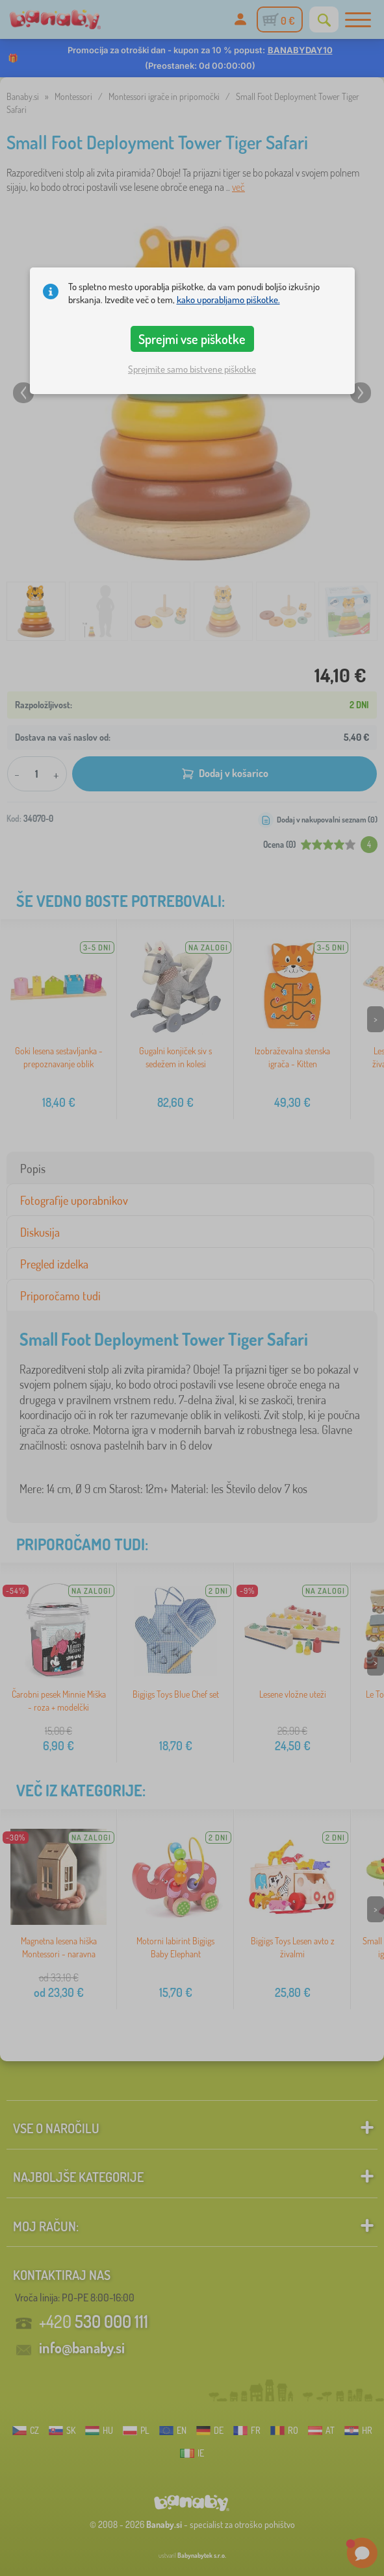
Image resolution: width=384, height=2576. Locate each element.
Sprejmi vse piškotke (192, 338)
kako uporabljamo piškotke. (228, 299)
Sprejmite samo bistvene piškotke (192, 369)
